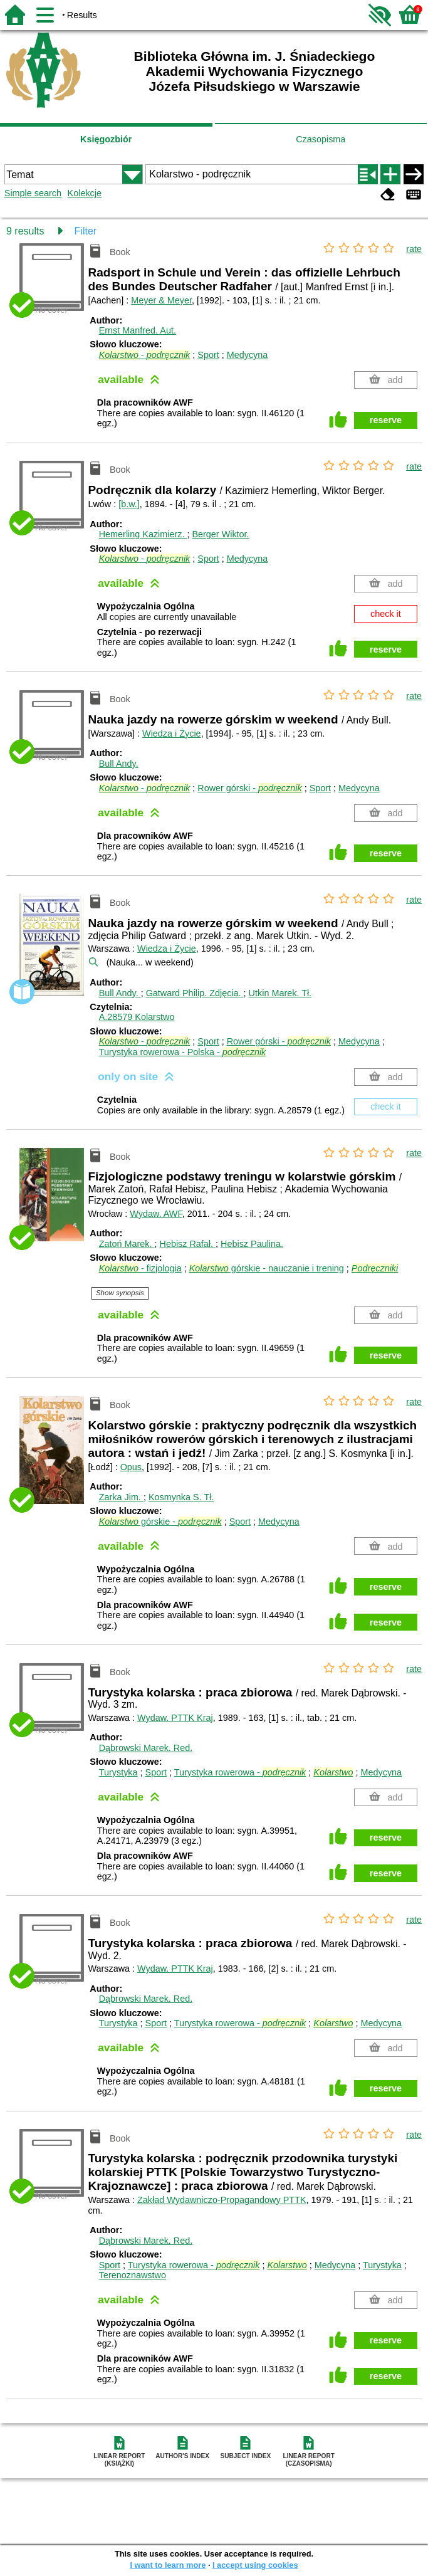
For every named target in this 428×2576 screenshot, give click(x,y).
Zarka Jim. (121, 1497)
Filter (86, 231)
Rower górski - (249, 788)
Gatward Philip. (195, 993)
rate (414, 249)
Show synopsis (120, 1292)
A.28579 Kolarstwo (137, 1017)
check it (385, 614)
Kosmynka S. (181, 1497)
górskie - (160, 1522)
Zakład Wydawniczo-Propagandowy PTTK (221, 2200)
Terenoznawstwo (132, 2275)
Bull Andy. (118, 764)
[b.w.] (129, 504)
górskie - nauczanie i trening (266, 1268)
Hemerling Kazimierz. (143, 534)
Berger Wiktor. (220, 534)
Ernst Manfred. (137, 330)
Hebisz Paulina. (252, 1244)
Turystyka (118, 1772)
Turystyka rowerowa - (240, 1772)
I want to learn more (168, 2565)
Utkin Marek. (280, 993)
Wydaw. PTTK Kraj (175, 1718)
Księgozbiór (106, 139)
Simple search (32, 193)
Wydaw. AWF (156, 1214)
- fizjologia (140, 1268)
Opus (131, 1467)
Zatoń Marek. (127, 1244)
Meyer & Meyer (161, 300)
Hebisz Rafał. (187, 1244)
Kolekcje (85, 193)
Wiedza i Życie (171, 733)
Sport (208, 355)
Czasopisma (320, 139)
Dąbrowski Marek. (146, 1748)
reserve (386, 420)
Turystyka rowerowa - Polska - (182, 1052)
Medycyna (247, 355)
